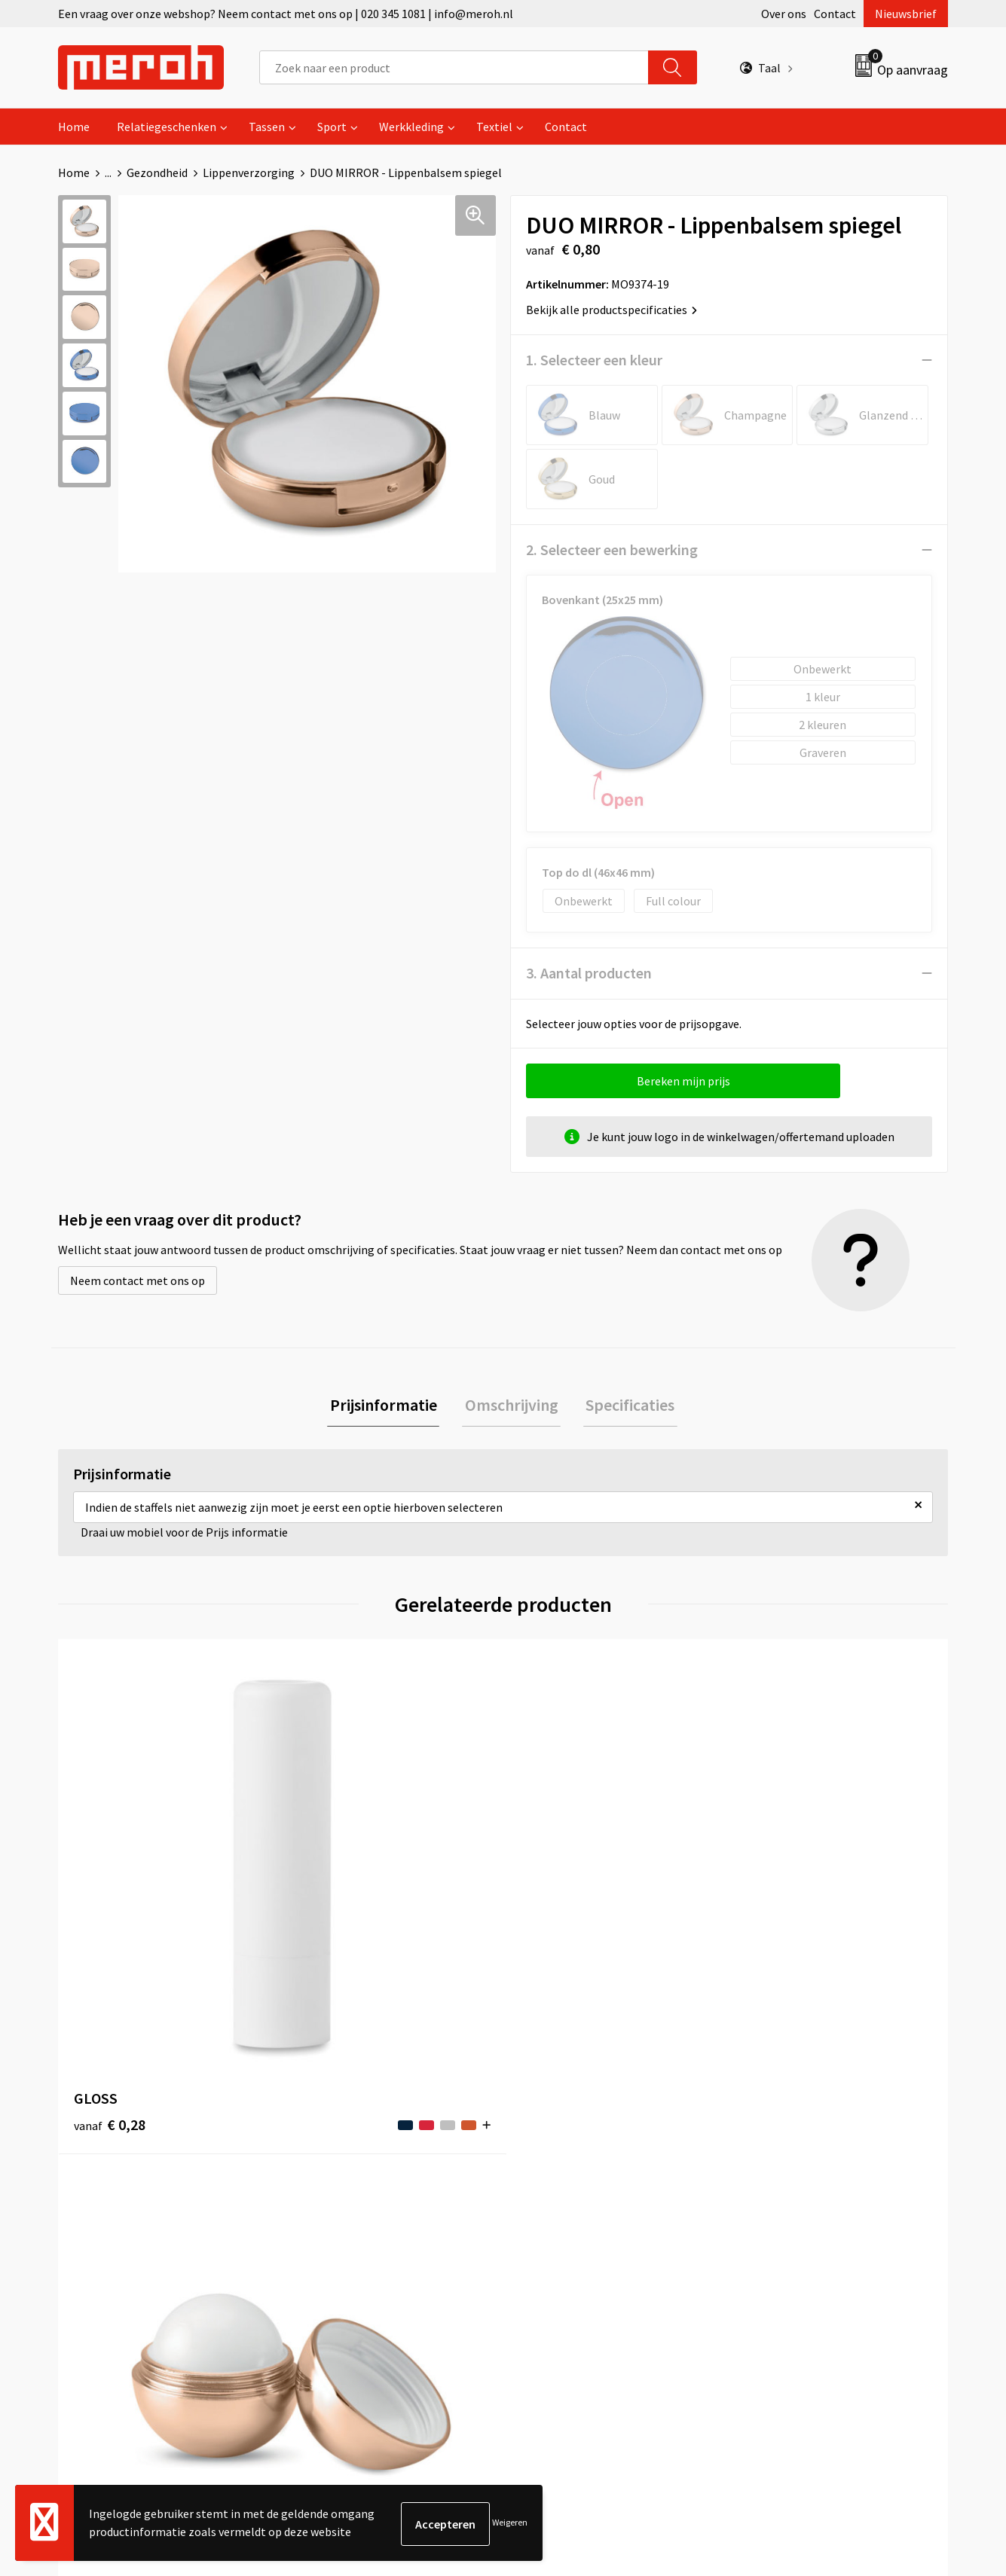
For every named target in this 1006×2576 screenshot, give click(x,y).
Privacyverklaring (787, 2216)
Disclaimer (769, 2240)
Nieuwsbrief (906, 13)
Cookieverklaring (786, 2194)
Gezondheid (157, 172)
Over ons (783, 13)
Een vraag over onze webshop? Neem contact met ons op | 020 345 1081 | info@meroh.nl (285, 13)
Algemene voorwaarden (803, 2148)
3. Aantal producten (589, 972)
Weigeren (509, 2523)
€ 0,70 (332, 1900)
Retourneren (554, 2170)
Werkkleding (411, 126)
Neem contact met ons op (137, 1280)
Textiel (494, 126)
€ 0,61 (555, 1900)
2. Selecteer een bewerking (612, 549)
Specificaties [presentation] (625, 1406)
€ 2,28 (777, 1922)
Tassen (267, 126)
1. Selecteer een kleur (594, 359)
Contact (835, 13)
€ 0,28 (109, 1900)
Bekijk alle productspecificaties (611, 309)
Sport (332, 126)
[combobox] (454, 67)
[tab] (388, 1406)
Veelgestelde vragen (353, 2194)
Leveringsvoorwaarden (800, 2170)
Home (74, 126)
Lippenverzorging (249, 172)
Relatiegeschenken (166, 126)
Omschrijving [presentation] (511, 1406)
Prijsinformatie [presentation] (388, 1406)
